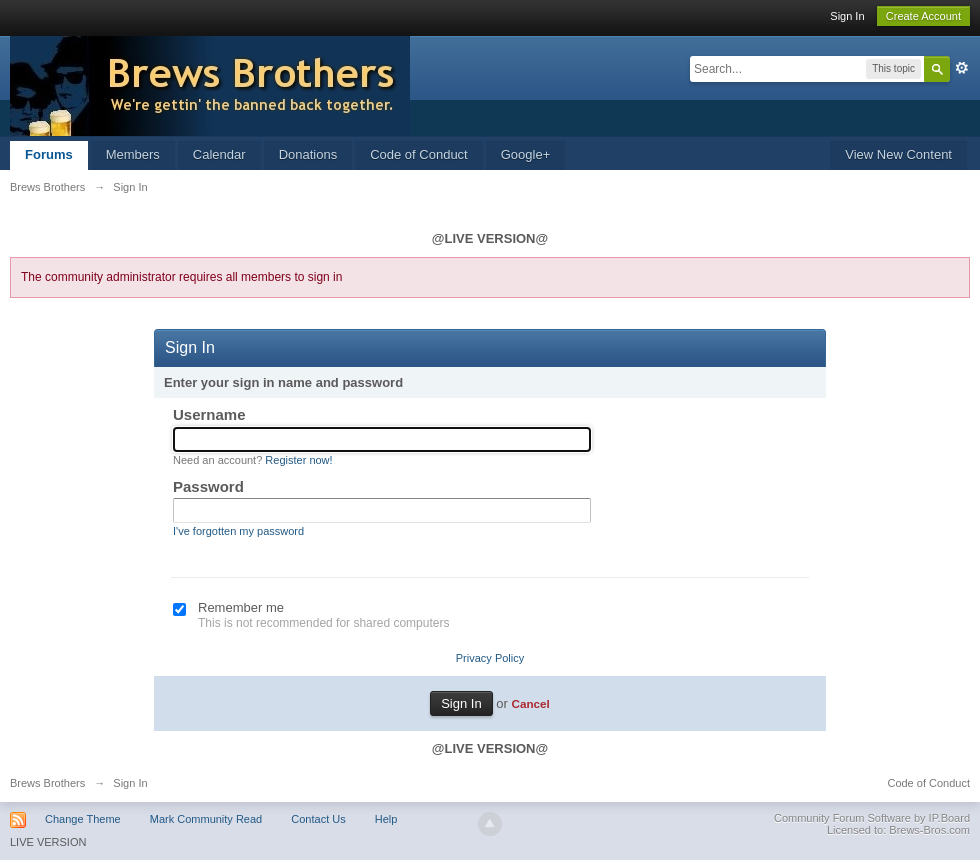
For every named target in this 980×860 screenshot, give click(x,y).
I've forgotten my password (238, 531)
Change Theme (83, 819)
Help (386, 819)
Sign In (847, 16)
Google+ (526, 154)
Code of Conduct (419, 154)
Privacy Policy (490, 658)
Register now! (298, 460)
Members (133, 154)
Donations (308, 154)
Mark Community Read (206, 819)
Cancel (530, 703)
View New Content (898, 154)
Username (209, 414)
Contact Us (318, 819)
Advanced (962, 68)
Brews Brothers (47, 783)
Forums (49, 154)
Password (208, 486)
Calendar (219, 154)
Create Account (923, 16)
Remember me (241, 607)
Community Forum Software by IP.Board (872, 818)
